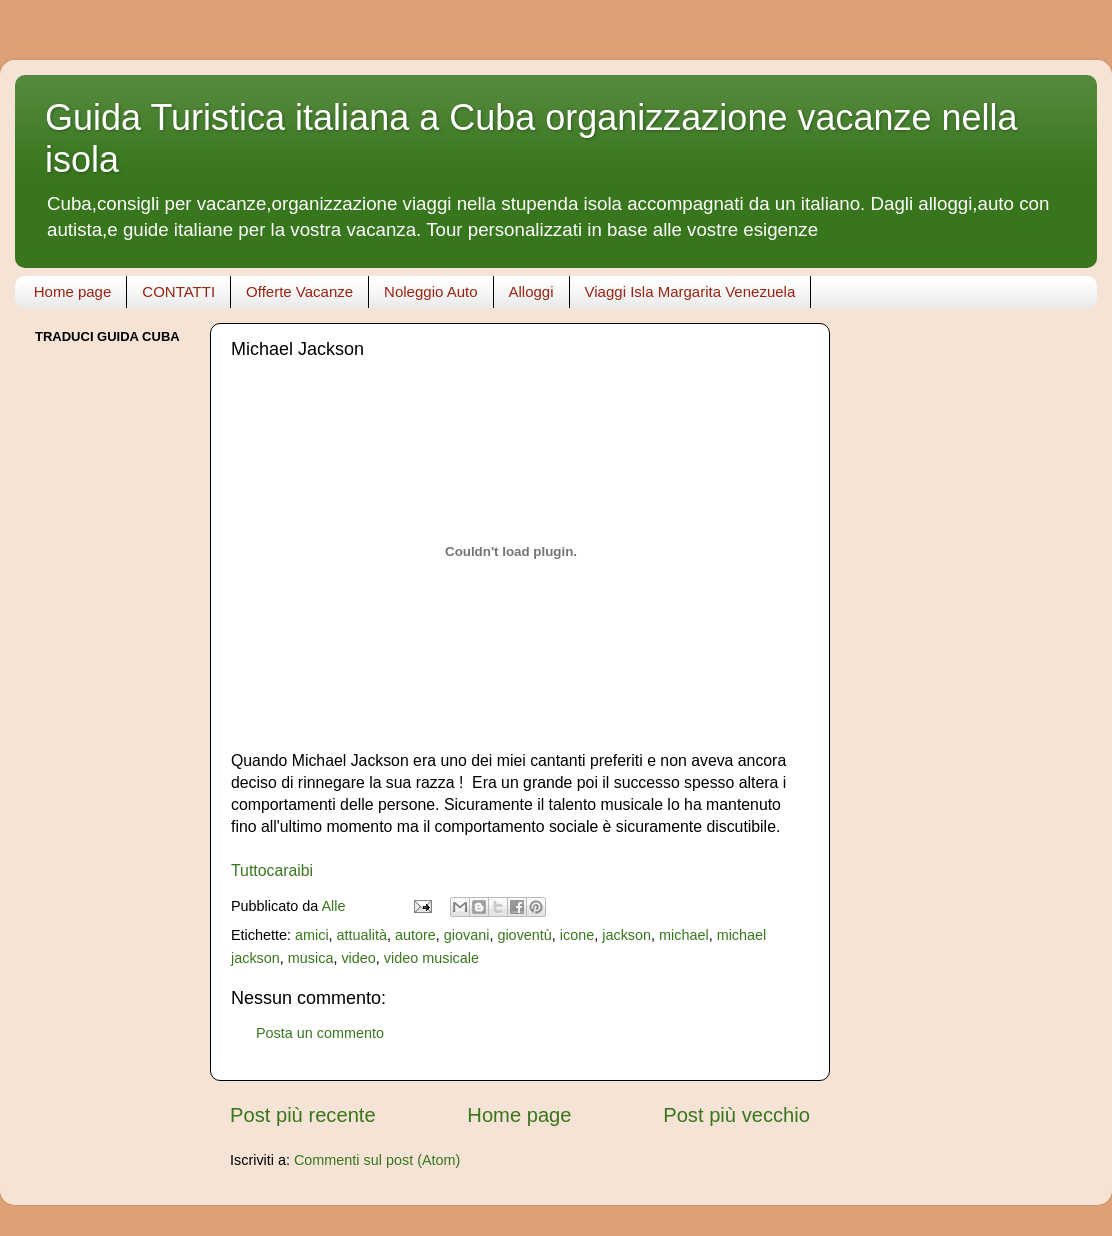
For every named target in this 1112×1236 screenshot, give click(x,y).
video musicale (431, 958)
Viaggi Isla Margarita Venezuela (690, 291)
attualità (362, 935)
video (358, 958)
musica (311, 958)
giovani (467, 935)
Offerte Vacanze (299, 291)
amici (312, 935)
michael (684, 935)
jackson (626, 935)
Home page (73, 291)
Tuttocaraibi (272, 870)
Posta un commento (320, 1033)
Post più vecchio (736, 1115)
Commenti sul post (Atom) (377, 1160)
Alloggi (531, 291)
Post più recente (303, 1115)
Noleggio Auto (430, 291)
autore (415, 935)
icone (577, 935)
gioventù (524, 935)
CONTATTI (178, 291)
